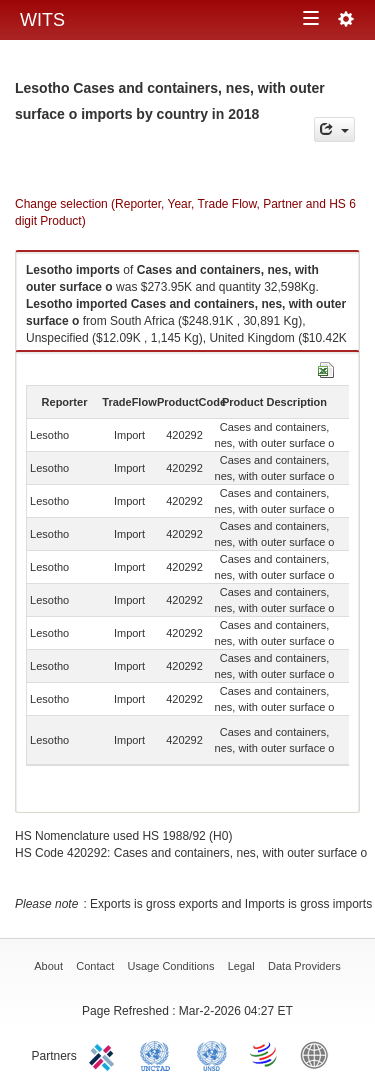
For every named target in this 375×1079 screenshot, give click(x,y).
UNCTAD (159, 1054)
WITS (42, 20)
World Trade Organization (265, 1054)
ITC (105, 1054)
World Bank (319, 1054)
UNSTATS (212, 1054)
